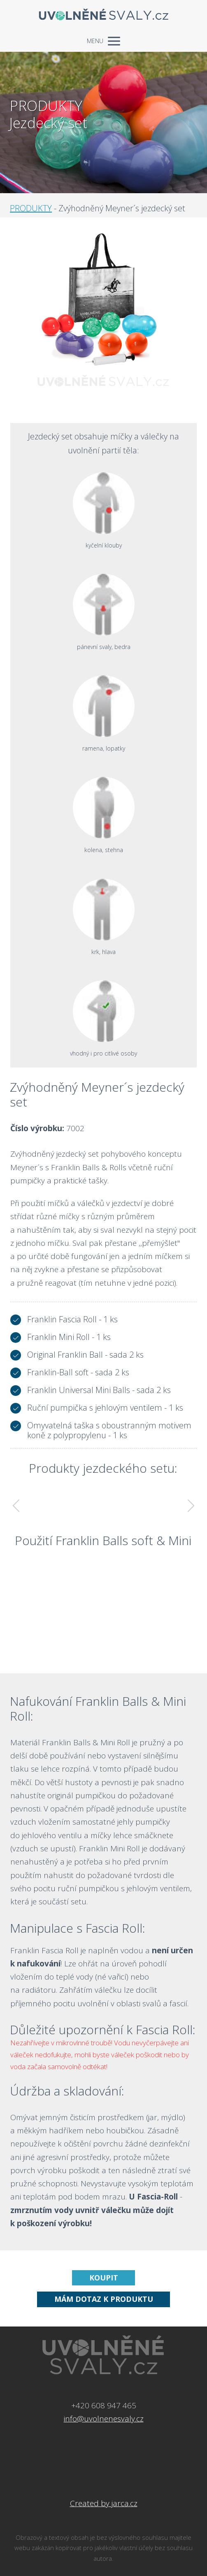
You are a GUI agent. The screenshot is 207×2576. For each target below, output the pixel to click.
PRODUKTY (31, 208)
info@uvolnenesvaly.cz (104, 2418)
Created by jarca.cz (103, 2503)
